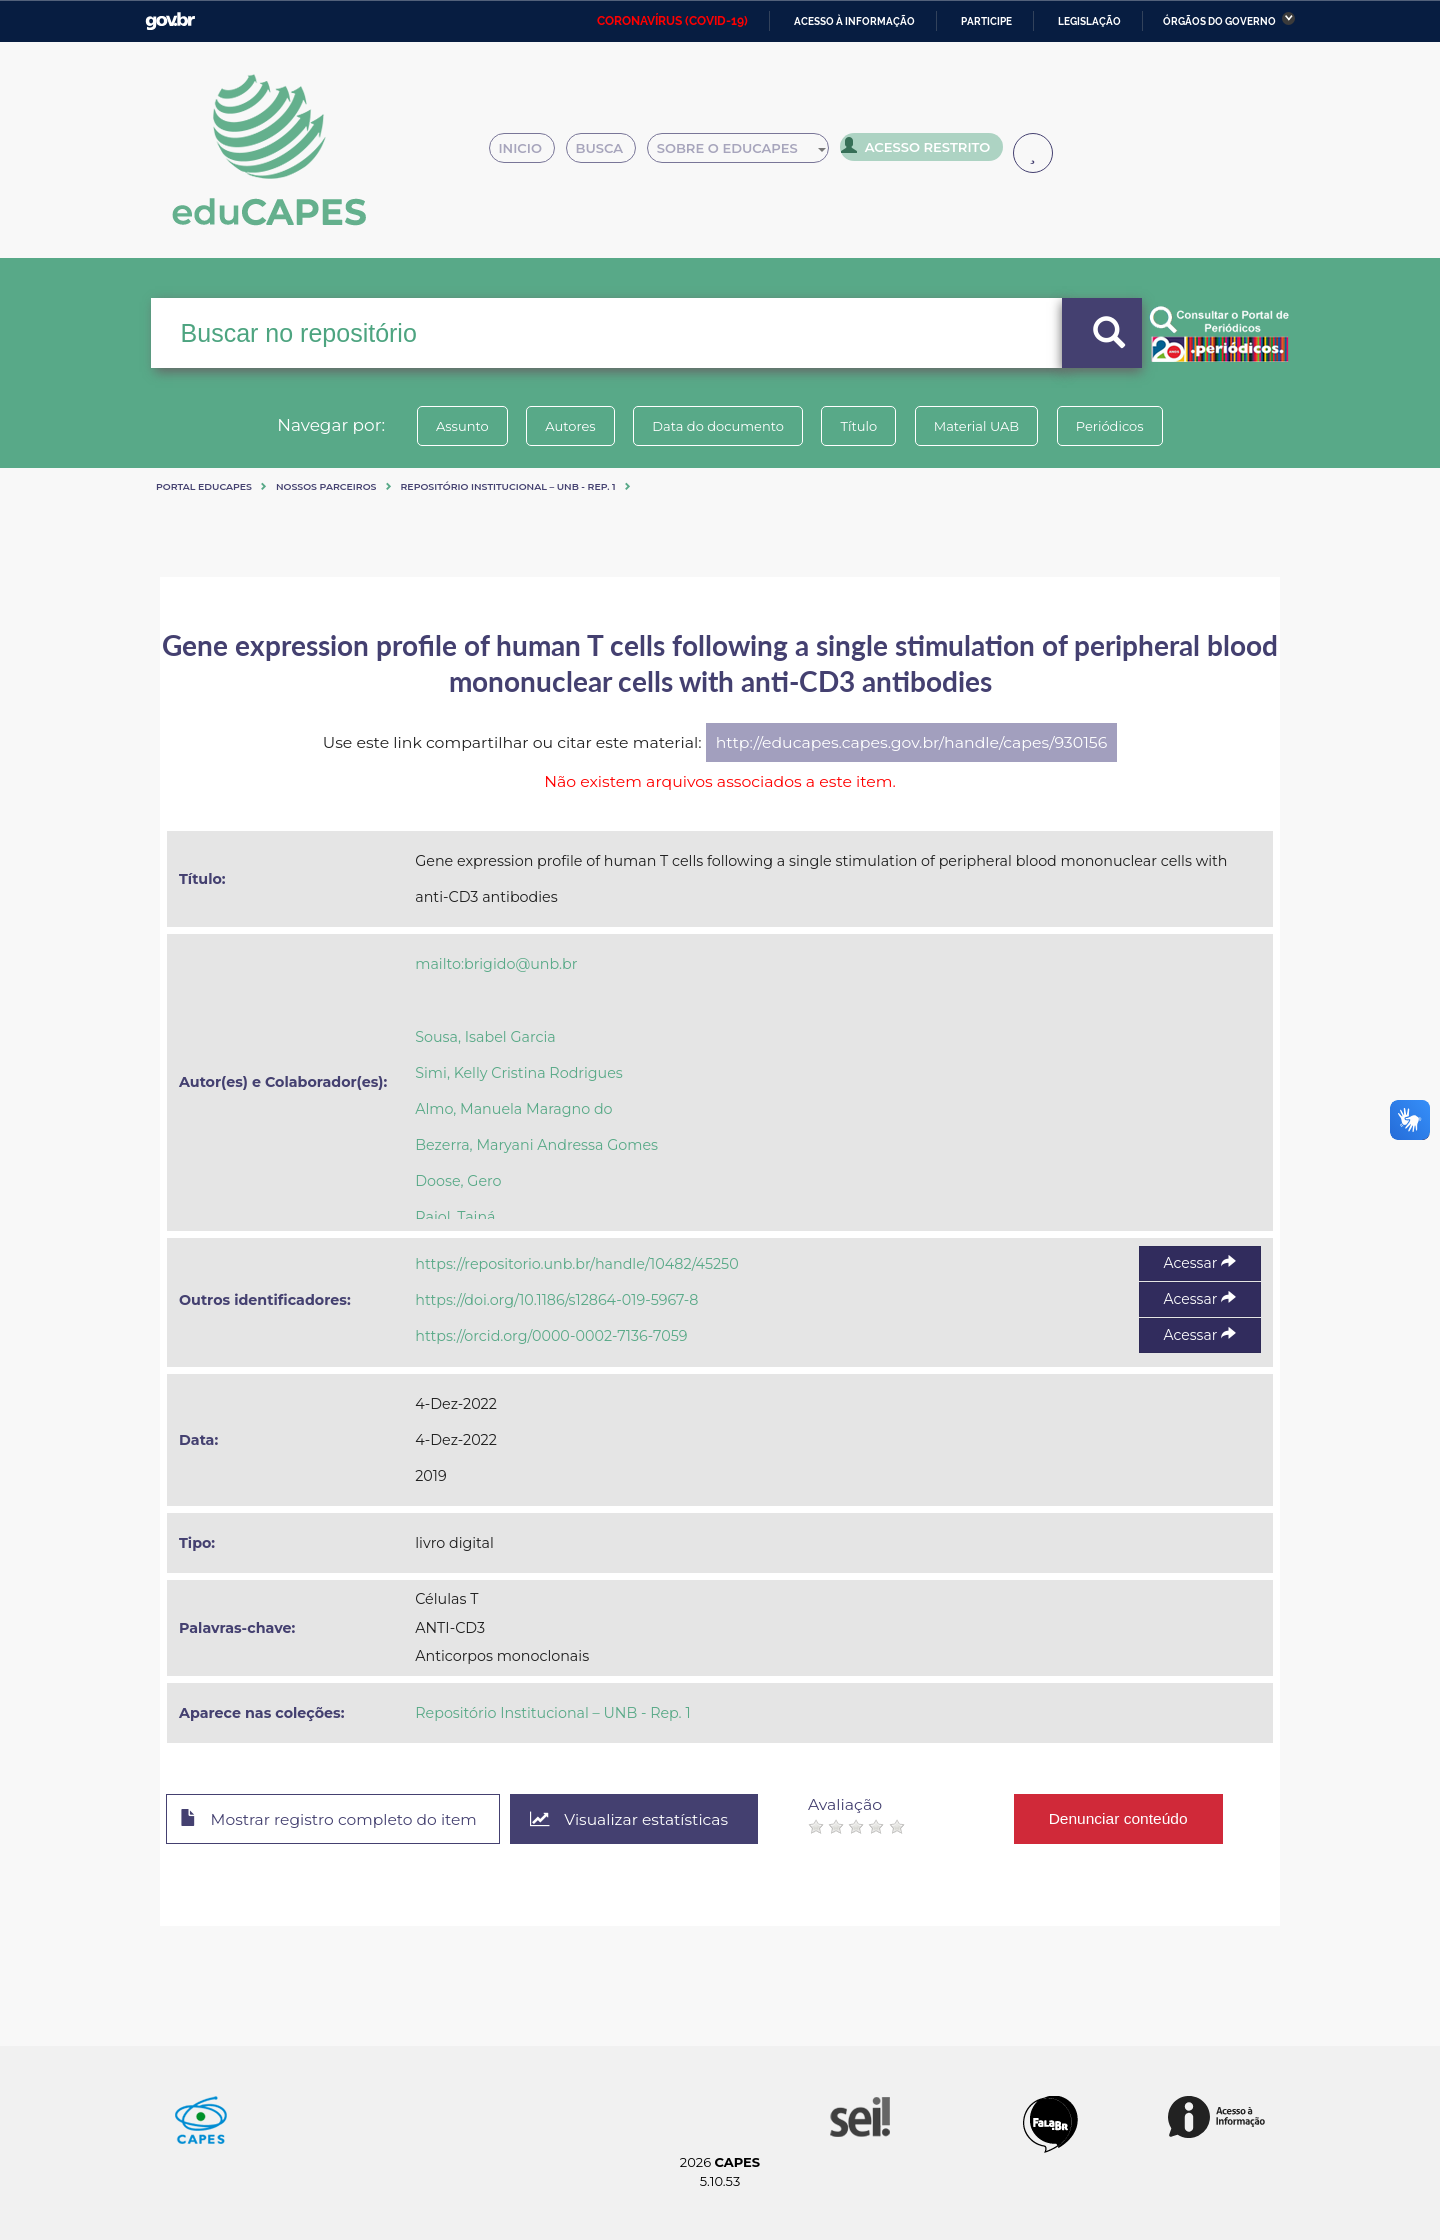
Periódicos (1119, 426)
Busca (608, 152)
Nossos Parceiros (326, 486)
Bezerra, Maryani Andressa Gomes (536, 1145)
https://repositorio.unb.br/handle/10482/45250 (576, 1264)
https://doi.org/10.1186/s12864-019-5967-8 (556, 1300)
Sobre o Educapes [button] (746, 152)
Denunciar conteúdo (1129, 1818)
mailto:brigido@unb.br (496, 964)
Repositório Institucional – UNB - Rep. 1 (508, 486)
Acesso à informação (854, 21)
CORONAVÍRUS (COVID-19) (672, 21)
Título (860, 426)
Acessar (1200, 1263)
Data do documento (716, 426)
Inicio (527, 152)
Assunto (453, 426)
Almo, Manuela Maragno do (513, 1109)
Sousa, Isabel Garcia (485, 1037)
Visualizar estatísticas (639, 1819)
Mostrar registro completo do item (332, 1820)
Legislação (1089, 21)
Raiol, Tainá (455, 1217)
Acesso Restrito (920, 150)
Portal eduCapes (204, 486)
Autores (565, 426)
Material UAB (981, 426)
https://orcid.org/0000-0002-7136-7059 (551, 1336)
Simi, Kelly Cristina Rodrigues (519, 1073)
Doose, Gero (458, 1181)
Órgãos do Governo (1219, 21)
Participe (986, 21)
